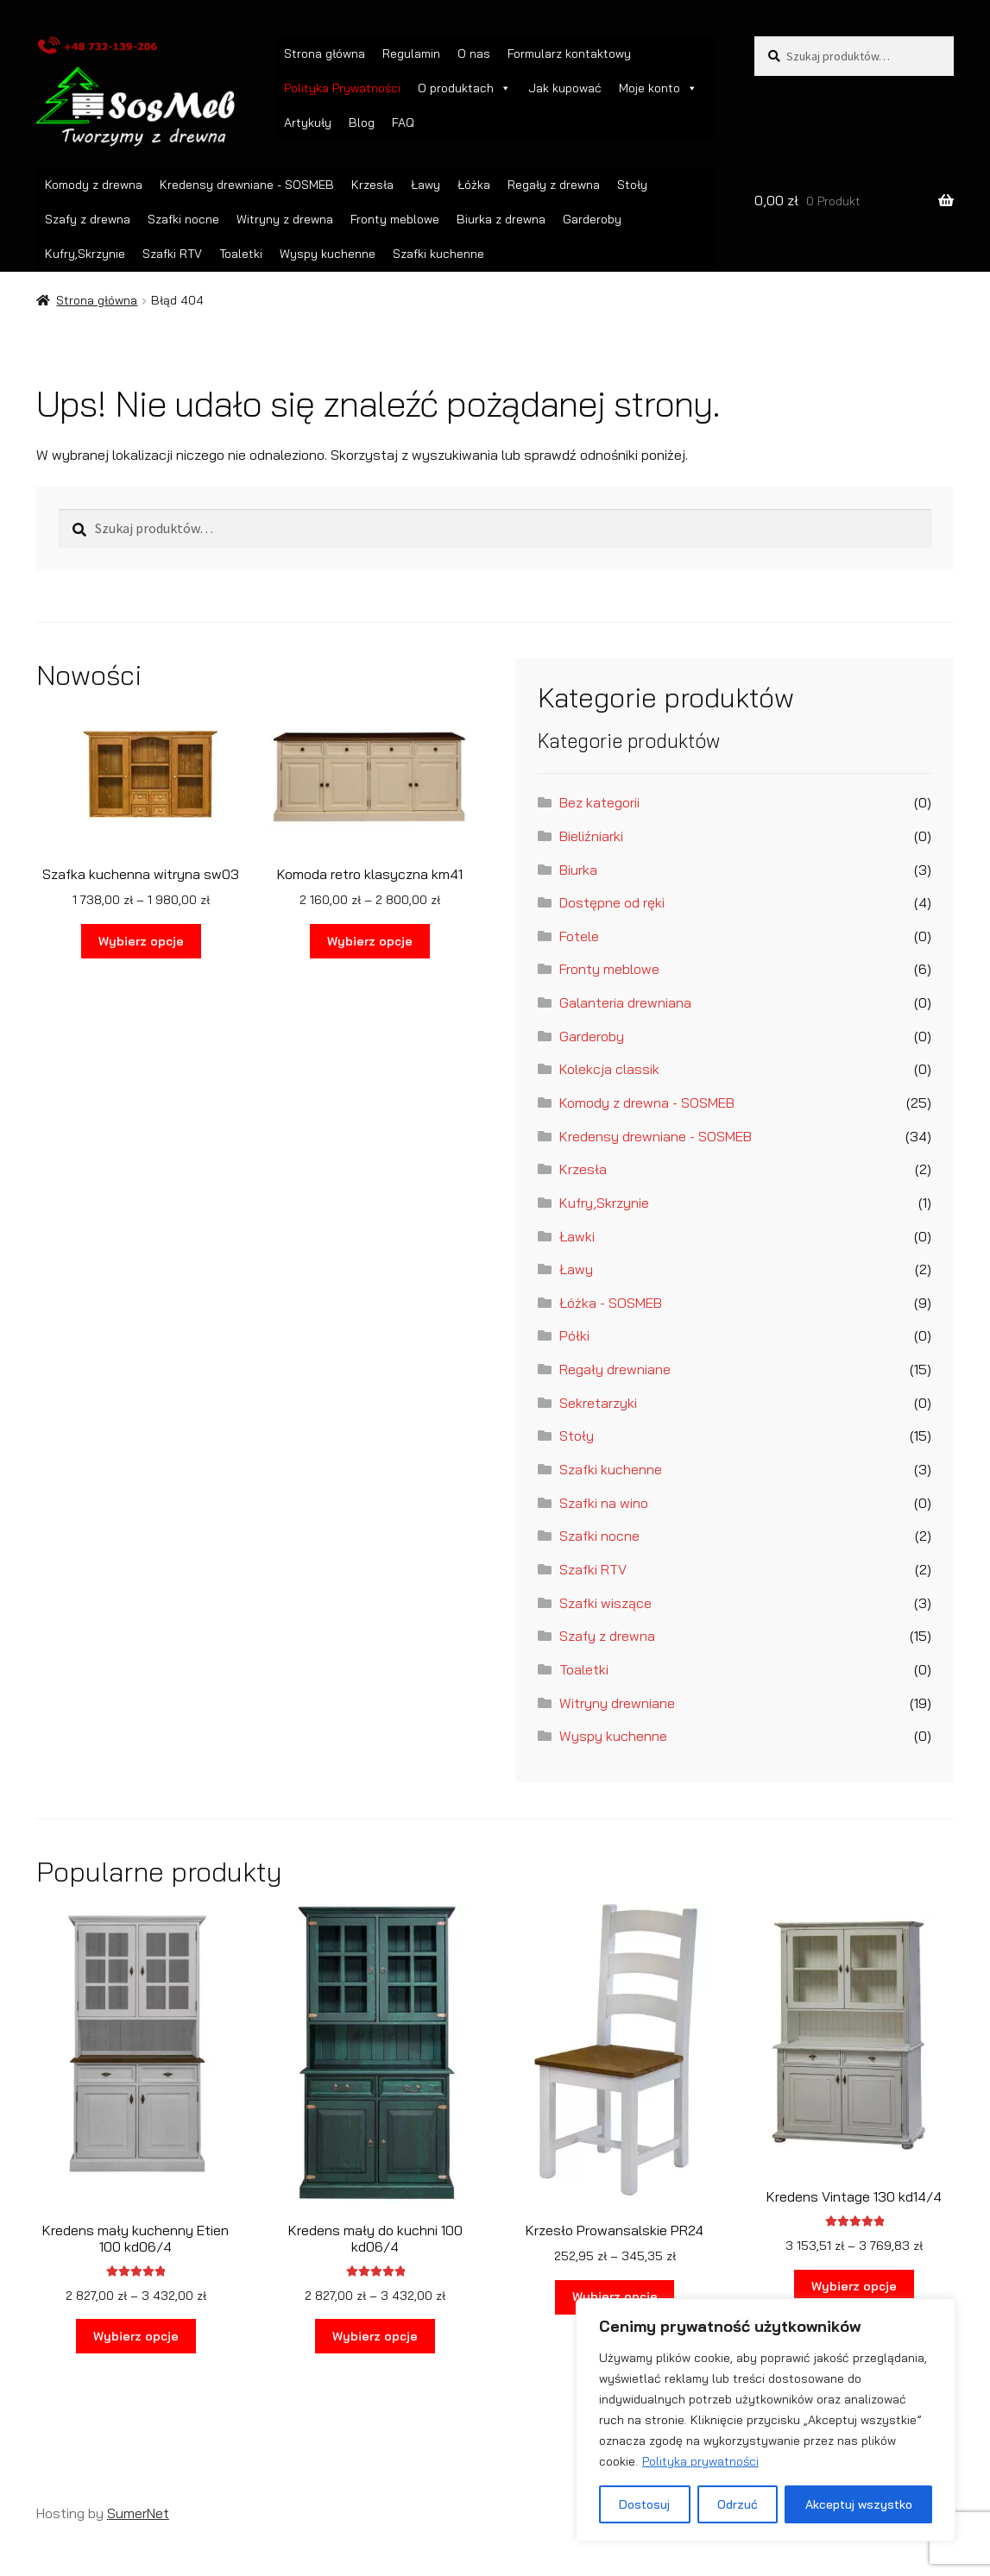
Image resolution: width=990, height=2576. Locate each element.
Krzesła (372, 184)
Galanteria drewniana (625, 1002)
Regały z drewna (554, 184)
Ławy (425, 184)
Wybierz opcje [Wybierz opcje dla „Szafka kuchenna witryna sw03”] (141, 941)
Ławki (577, 1236)
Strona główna (324, 53)
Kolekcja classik (609, 1069)
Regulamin (411, 53)
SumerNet (138, 2513)
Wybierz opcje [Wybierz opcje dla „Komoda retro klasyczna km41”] (370, 941)
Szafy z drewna (87, 219)
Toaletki (240, 253)
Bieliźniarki (591, 836)
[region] (765, 2419)
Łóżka (473, 184)
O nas (473, 53)
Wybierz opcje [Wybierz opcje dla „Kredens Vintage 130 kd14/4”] (854, 2286)
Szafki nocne (183, 219)
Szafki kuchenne (438, 253)
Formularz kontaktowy (569, 53)
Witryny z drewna (284, 219)
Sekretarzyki (598, 1402)
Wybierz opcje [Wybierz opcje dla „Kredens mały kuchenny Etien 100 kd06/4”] (136, 2336)
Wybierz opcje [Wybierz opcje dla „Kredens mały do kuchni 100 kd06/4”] (375, 2336)
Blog (362, 122)
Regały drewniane (615, 1369)
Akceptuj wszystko (858, 2504)
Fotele (579, 936)
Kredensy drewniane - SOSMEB (247, 184)
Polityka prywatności (700, 2461)
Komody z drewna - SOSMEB (647, 1102)
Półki (574, 1335)
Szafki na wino (603, 1502)
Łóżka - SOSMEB (610, 1302)
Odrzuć (737, 2504)
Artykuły (307, 122)
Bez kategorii (599, 802)
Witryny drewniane (617, 1703)
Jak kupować (565, 88)
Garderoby (592, 219)
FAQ (403, 122)
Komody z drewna (93, 184)
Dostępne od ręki (612, 902)
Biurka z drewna (501, 219)
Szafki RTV (172, 253)
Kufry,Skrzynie (85, 253)
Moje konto (658, 88)
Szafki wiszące (605, 1603)
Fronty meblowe (394, 219)
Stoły (632, 184)
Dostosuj (644, 2504)
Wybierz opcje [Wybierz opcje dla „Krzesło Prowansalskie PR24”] (615, 2296)
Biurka (578, 869)
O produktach (464, 88)
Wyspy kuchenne (327, 253)
